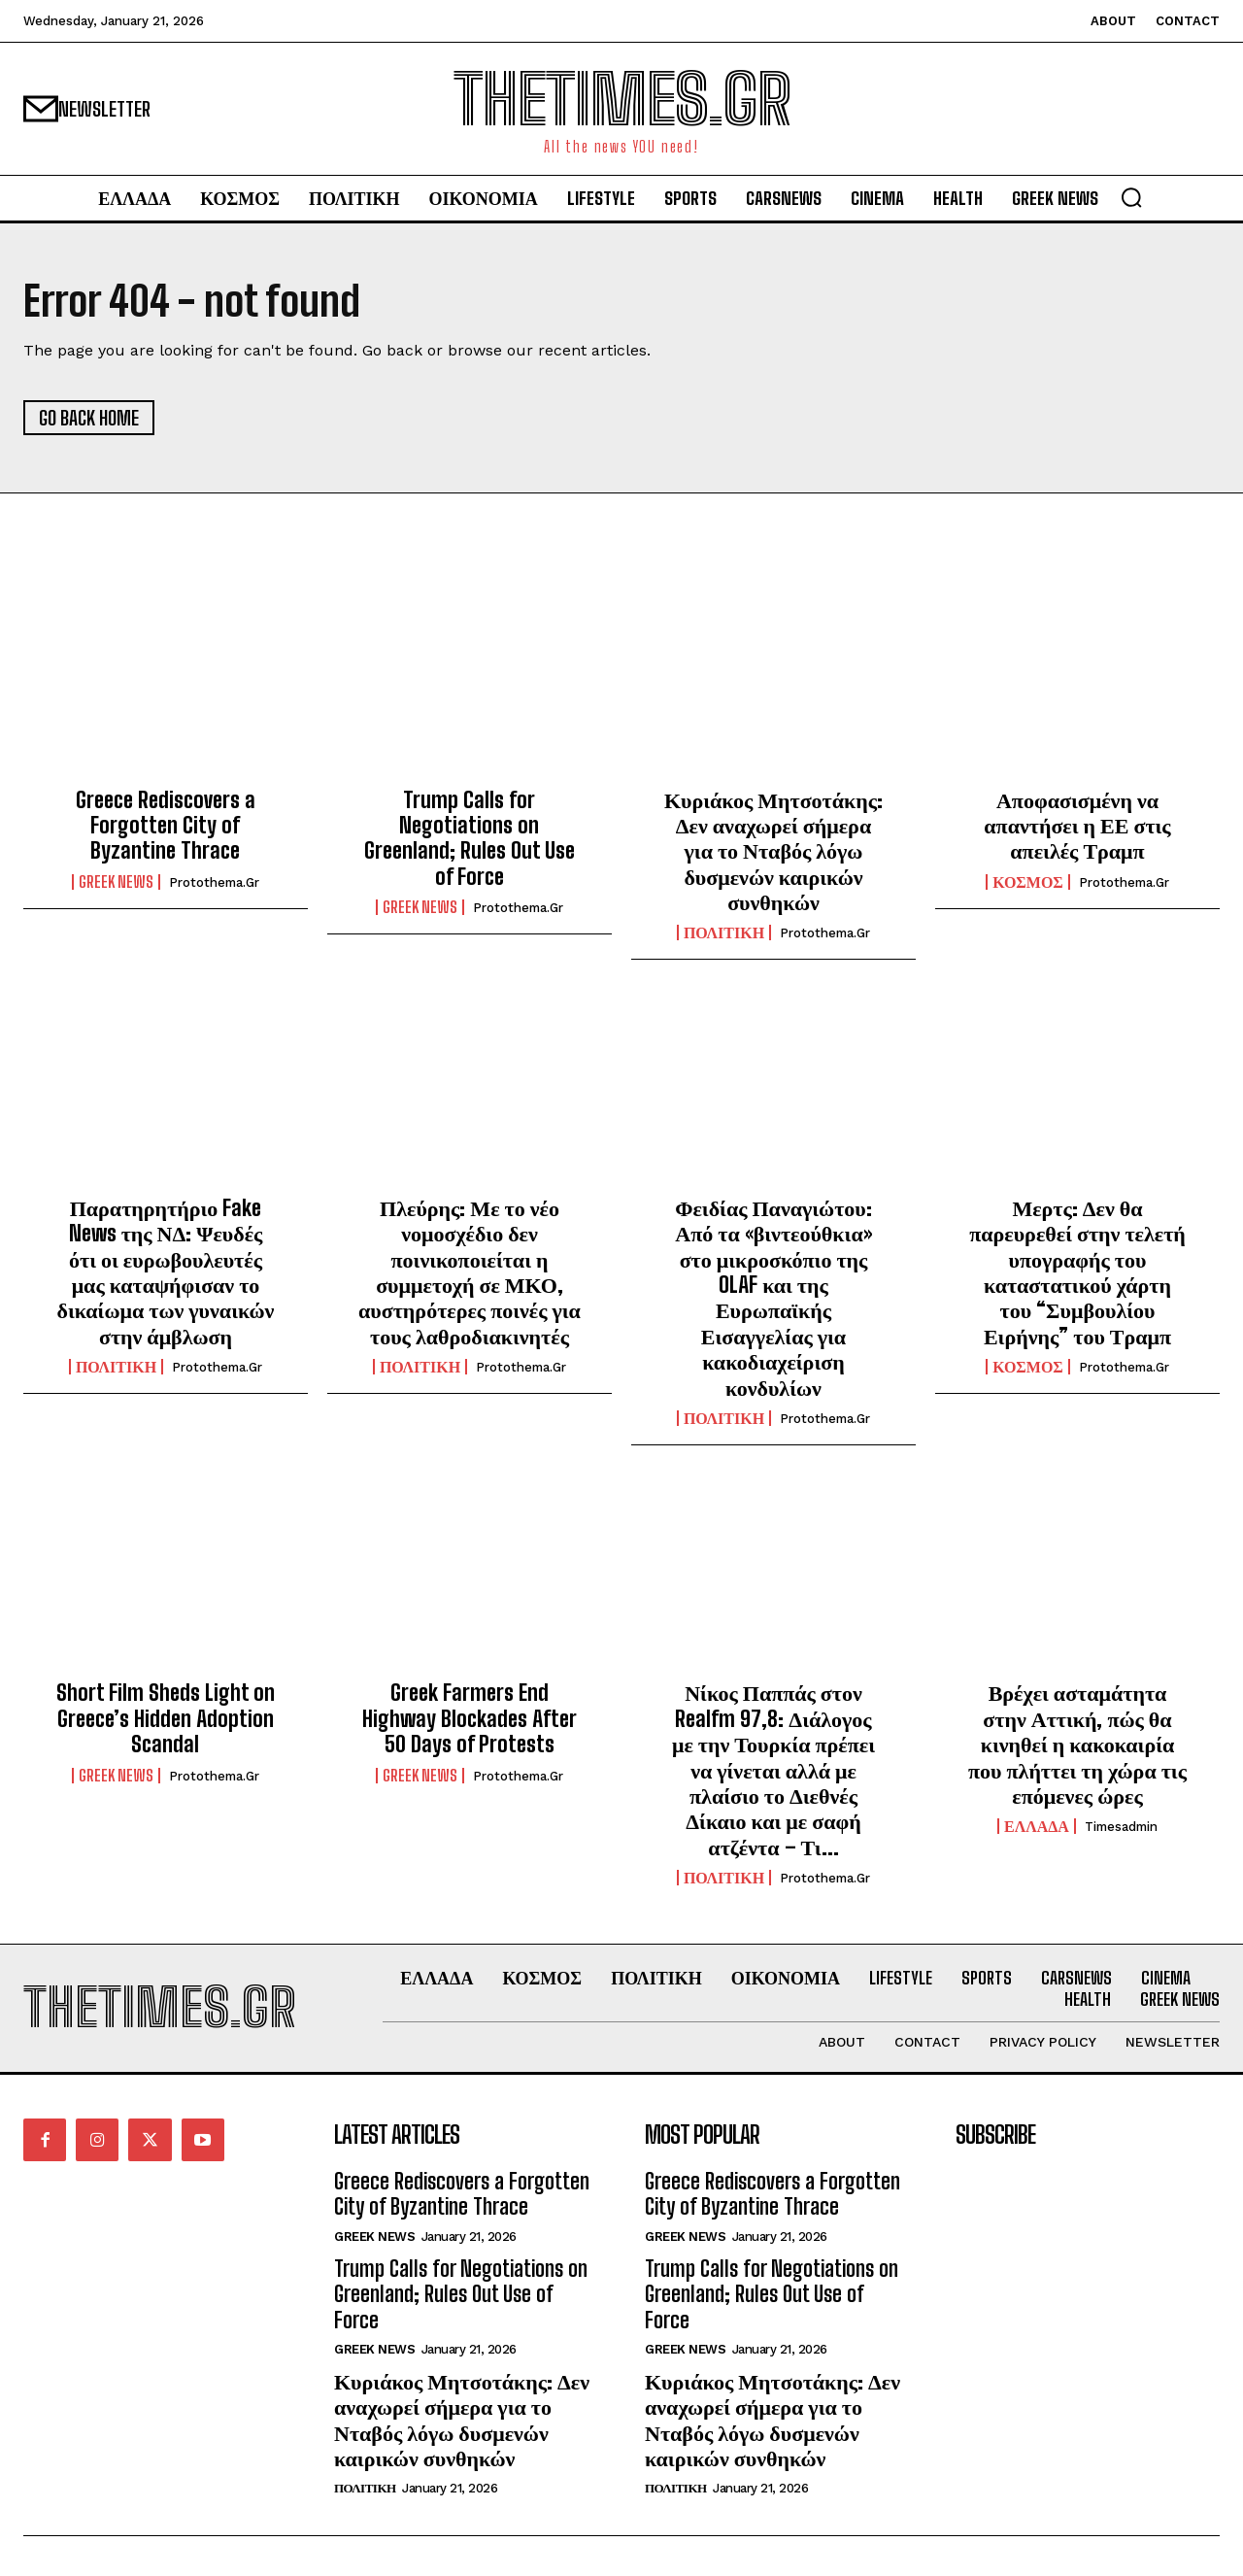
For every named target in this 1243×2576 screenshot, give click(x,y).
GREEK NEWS (116, 882)
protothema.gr (214, 882)
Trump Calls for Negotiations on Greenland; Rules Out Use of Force (469, 838)
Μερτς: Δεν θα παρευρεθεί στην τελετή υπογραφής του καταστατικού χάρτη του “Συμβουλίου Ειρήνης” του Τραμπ (1077, 1272)
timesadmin (1121, 1826)
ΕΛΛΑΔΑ (1036, 1826)
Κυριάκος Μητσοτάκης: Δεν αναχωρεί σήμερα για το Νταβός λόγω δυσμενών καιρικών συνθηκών (773, 851)
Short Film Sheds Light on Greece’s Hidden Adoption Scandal (165, 1718)
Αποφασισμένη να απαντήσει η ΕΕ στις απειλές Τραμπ (1077, 825)
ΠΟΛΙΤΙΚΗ (724, 933)
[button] (1131, 197)
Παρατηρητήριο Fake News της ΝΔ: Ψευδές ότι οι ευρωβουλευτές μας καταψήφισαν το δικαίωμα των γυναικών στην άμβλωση (166, 1272)
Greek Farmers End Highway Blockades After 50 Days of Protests (469, 1718)
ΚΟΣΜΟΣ (1027, 882)
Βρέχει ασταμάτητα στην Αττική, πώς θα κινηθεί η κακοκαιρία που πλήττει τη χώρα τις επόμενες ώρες (1077, 1744)
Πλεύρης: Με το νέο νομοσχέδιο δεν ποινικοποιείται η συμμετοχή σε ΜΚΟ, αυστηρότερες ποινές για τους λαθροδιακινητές (469, 1272)
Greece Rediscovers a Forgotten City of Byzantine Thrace (165, 825)
